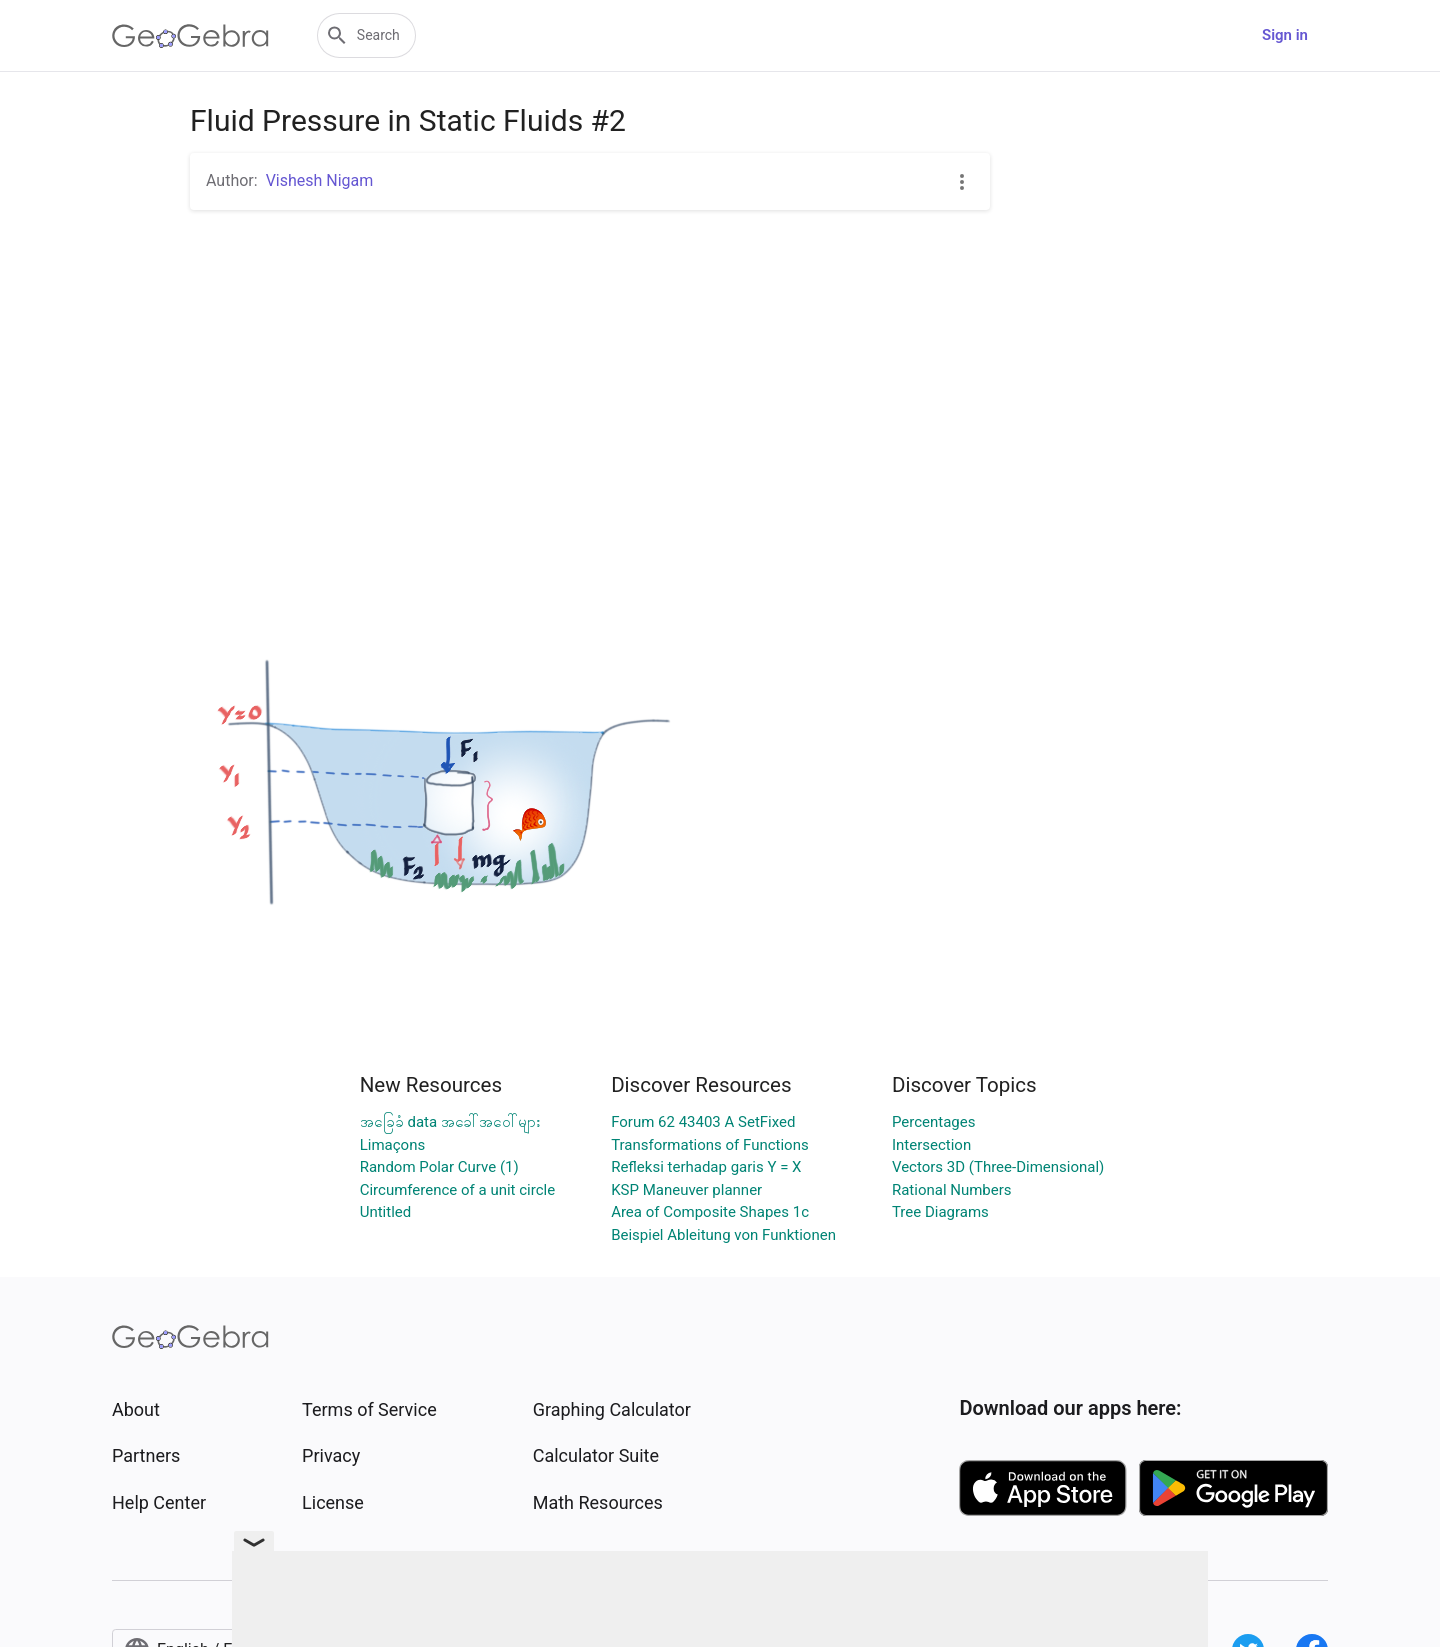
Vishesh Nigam (320, 180)
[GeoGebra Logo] (190, 36)
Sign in (1285, 35)
